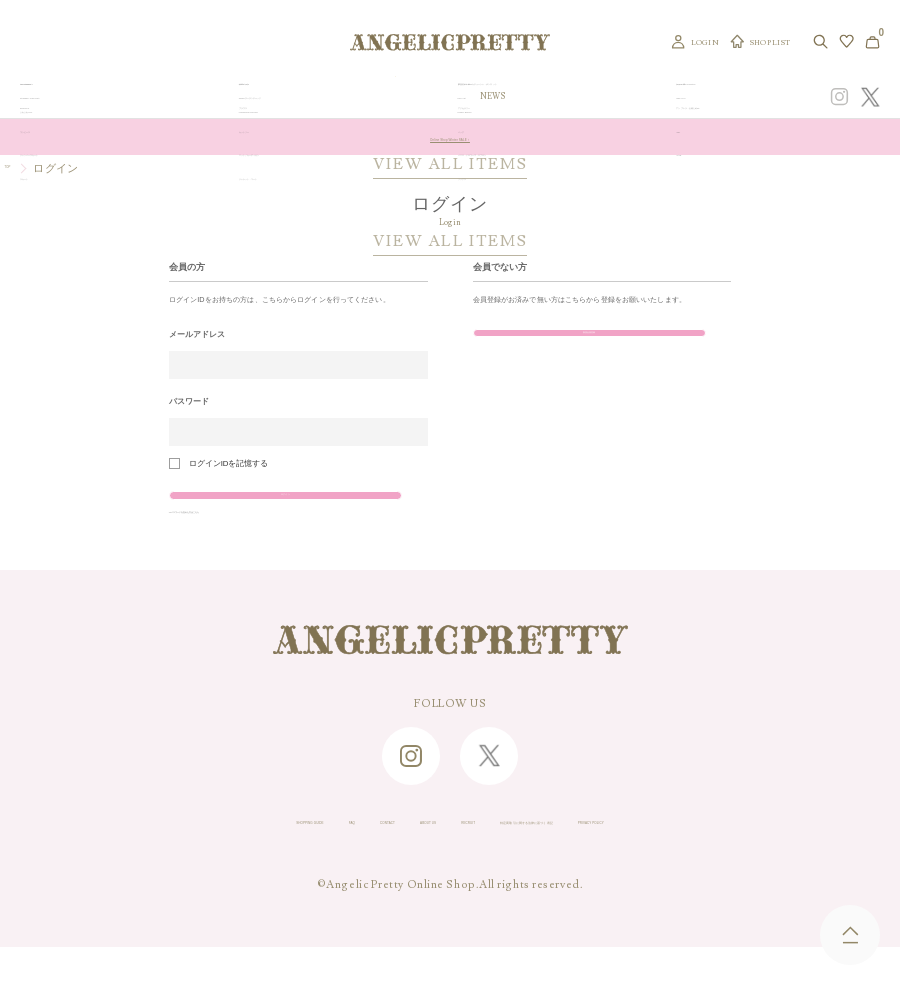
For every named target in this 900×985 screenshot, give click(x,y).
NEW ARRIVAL (460, 97)
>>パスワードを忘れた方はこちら (229, 541)
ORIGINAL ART (379, 97)
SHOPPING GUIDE (116, 859)
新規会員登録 (551, 345)
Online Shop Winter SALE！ (450, 137)
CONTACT (276, 859)
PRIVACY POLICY (787, 859)
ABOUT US (362, 859)
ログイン (248, 507)
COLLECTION (539, 97)
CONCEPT (696, 97)
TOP (16, 168)
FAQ (208, 859)
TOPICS (599, 97)
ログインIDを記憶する (229, 463)
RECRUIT (447, 859)
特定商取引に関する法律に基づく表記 (605, 859)
